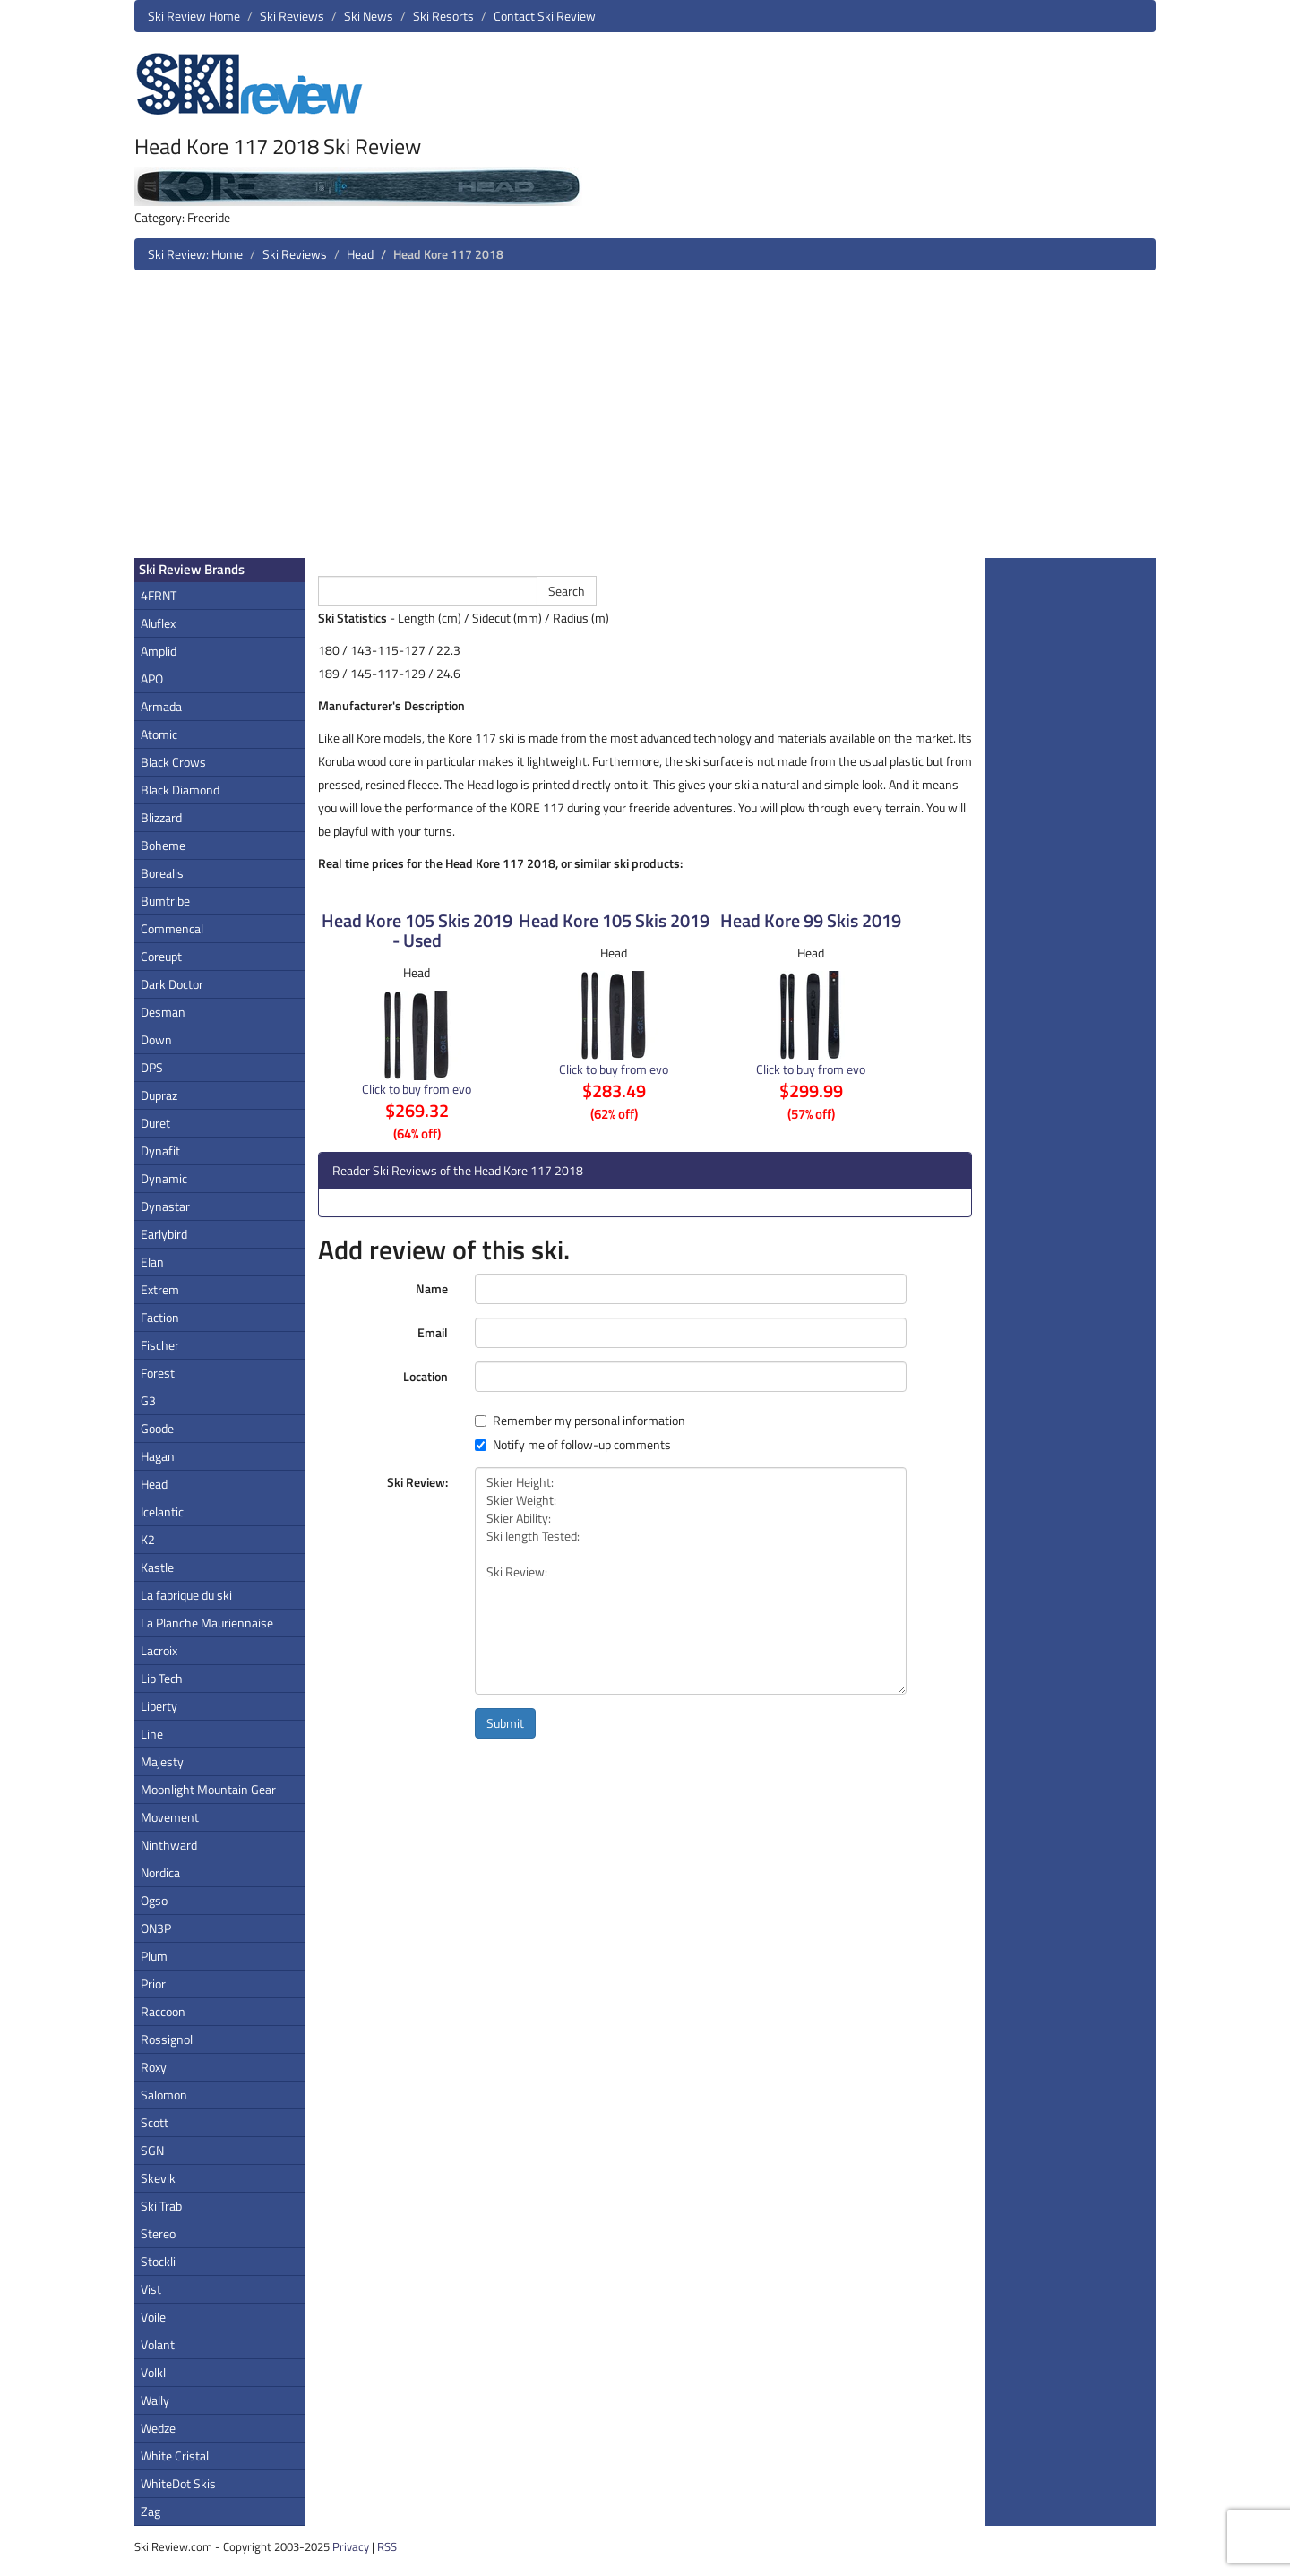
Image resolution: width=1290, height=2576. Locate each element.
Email (432, 1332)
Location (425, 1376)
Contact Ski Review (545, 15)
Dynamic (164, 1178)
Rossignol (167, 2039)
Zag (150, 2511)
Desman (163, 1011)
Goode (157, 1428)
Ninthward (169, 1844)
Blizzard (161, 817)
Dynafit (160, 1150)
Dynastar (165, 1206)
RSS (387, 2546)
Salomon (164, 2094)
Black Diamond (180, 789)
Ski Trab (161, 2205)
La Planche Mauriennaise (207, 1622)
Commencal (172, 928)
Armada (161, 706)
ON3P (156, 1928)
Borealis (162, 872)
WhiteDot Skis (178, 2483)
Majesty (162, 1761)
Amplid (158, 650)
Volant (158, 2344)
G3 (148, 1400)
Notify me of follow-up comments (573, 1445)
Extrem (160, 1289)
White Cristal (175, 2455)
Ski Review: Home (195, 254)
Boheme (163, 845)
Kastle (157, 1567)
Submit (505, 1722)
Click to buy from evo (416, 1088)
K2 (148, 1539)
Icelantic (162, 1511)
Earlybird (164, 1233)
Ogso (154, 1900)
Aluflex (158, 623)
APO (152, 678)
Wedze (158, 2427)
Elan (152, 1261)
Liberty (159, 1705)
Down (156, 1039)
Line (152, 1733)
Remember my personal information (580, 1421)
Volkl (153, 2372)
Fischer (160, 1344)
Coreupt (161, 956)
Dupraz (159, 1095)
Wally (155, 2400)
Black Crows (173, 761)
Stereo (158, 2233)
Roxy (154, 2066)
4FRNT (158, 595)
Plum (154, 1955)
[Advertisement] (645, 421)
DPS (152, 1067)
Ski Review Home (194, 15)
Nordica (160, 1872)
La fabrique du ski (186, 1594)
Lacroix (159, 1650)
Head (360, 254)
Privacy (350, 2546)
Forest (158, 1372)
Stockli (158, 2261)
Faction (160, 1317)
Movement (170, 1816)
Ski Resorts (443, 15)
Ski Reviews (292, 15)
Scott (154, 2122)
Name (432, 1288)
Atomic (159, 734)
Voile (153, 2316)
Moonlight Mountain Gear (208, 1789)
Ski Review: (417, 1482)
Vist (151, 2289)
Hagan (158, 1456)
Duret (155, 1122)
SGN (152, 2150)
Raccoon (163, 2011)
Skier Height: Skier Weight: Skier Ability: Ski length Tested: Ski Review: (691, 1581)
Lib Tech (162, 1678)
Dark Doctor (172, 984)
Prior (153, 1983)
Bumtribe (165, 900)
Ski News (368, 15)
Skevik (158, 2177)
